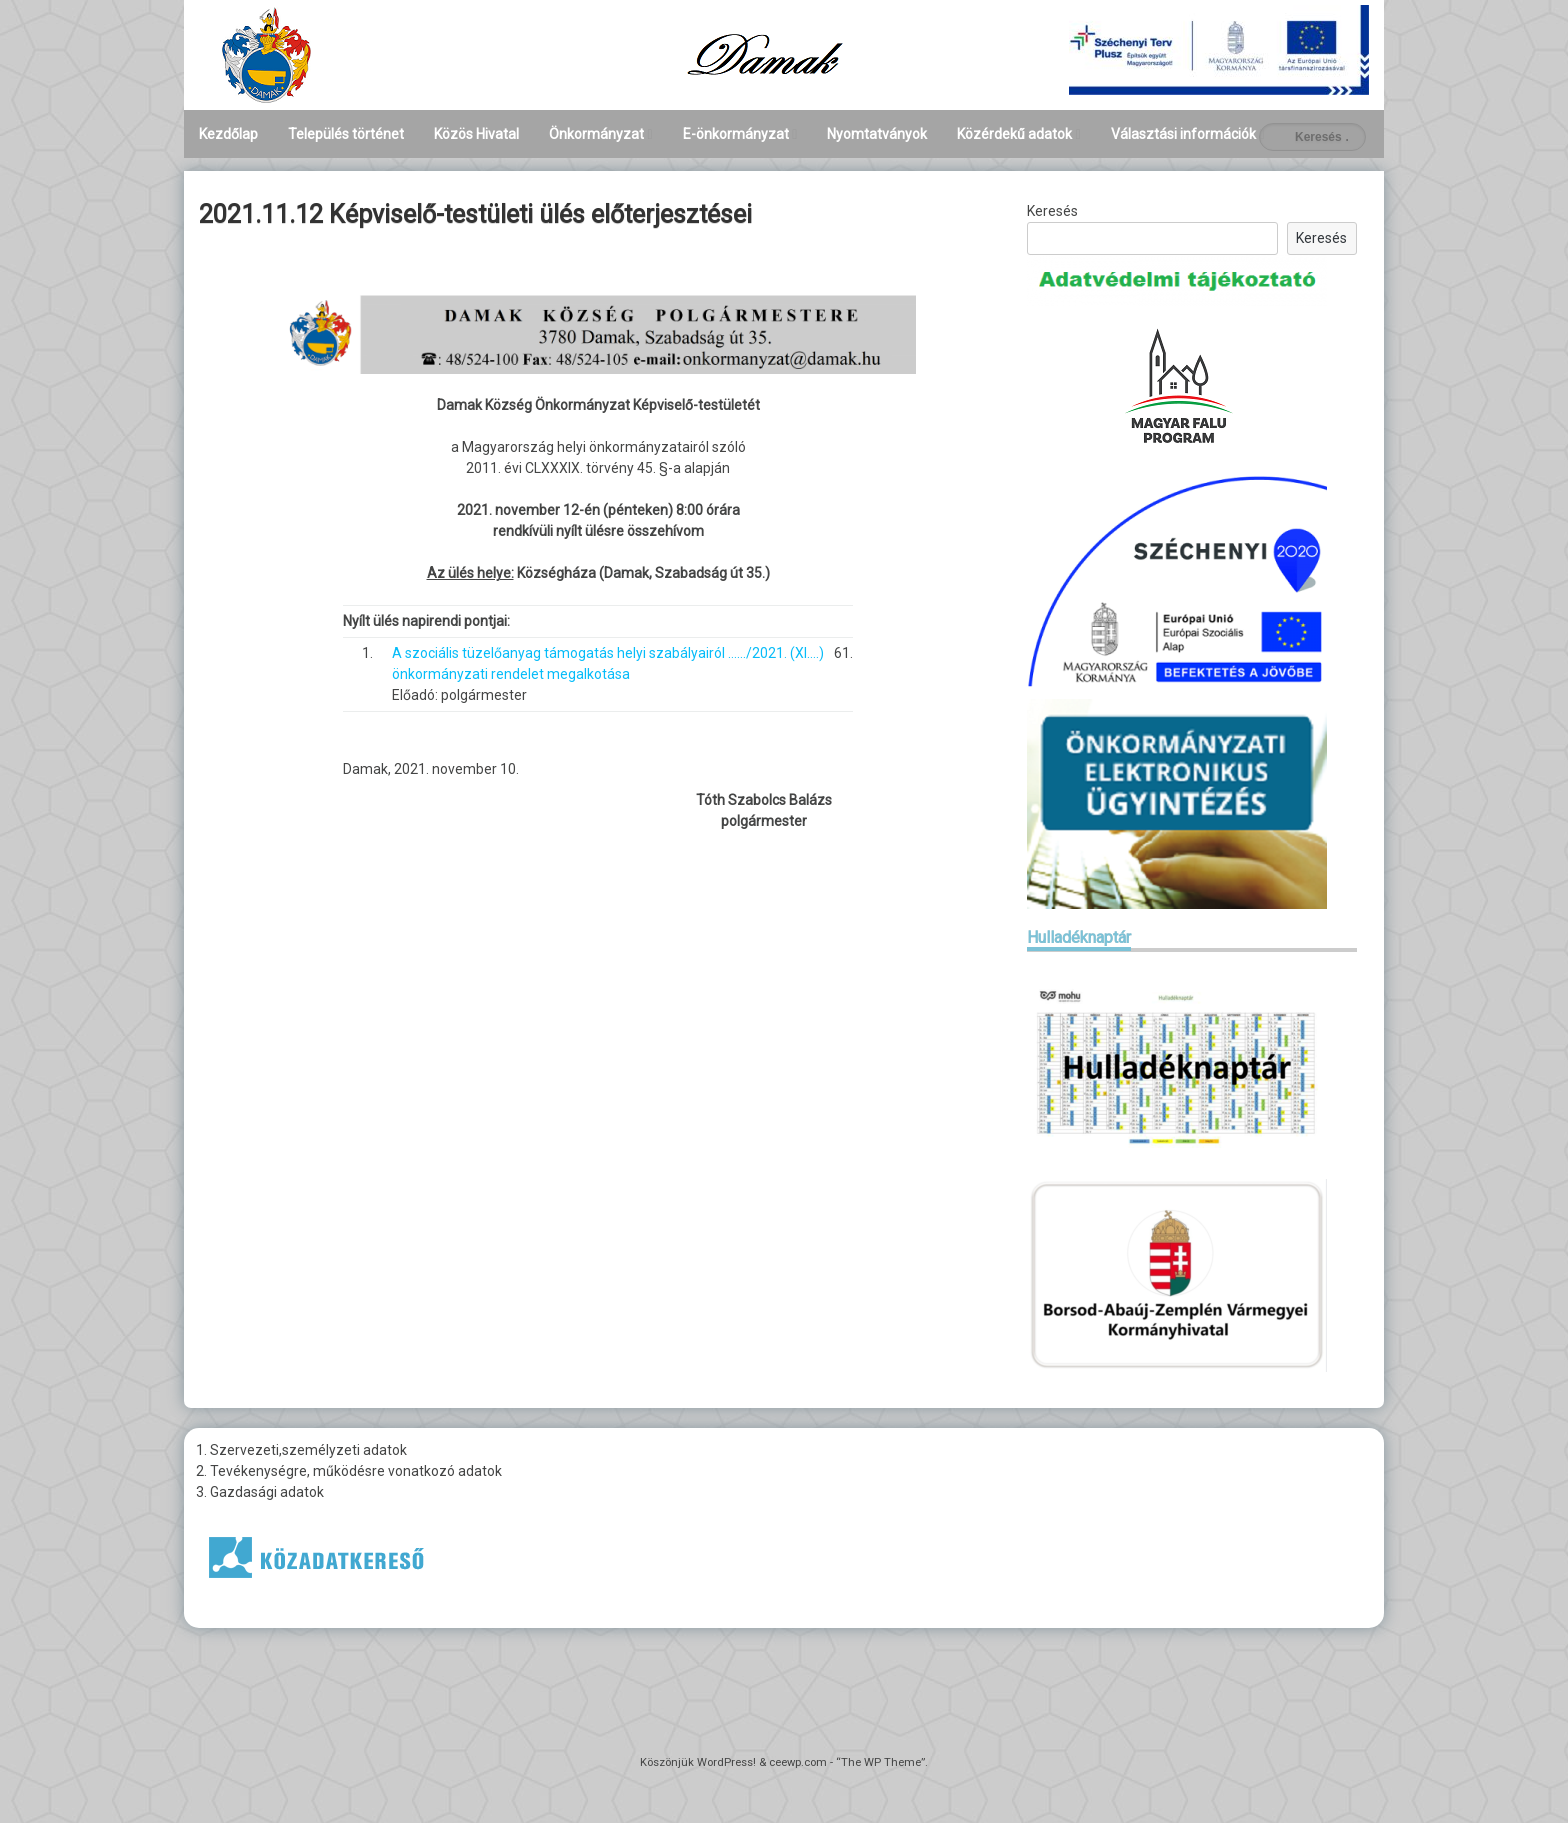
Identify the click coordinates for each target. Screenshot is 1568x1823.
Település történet (346, 134)
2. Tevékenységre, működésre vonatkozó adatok (349, 1471)
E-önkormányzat (736, 134)
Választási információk (1183, 134)
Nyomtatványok (877, 134)
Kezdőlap (228, 134)
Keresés (1052, 211)
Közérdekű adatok (1014, 134)
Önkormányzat (596, 134)
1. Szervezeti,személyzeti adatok (301, 1450)
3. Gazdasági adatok (260, 1492)
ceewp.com (798, 1762)
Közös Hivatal (476, 134)
